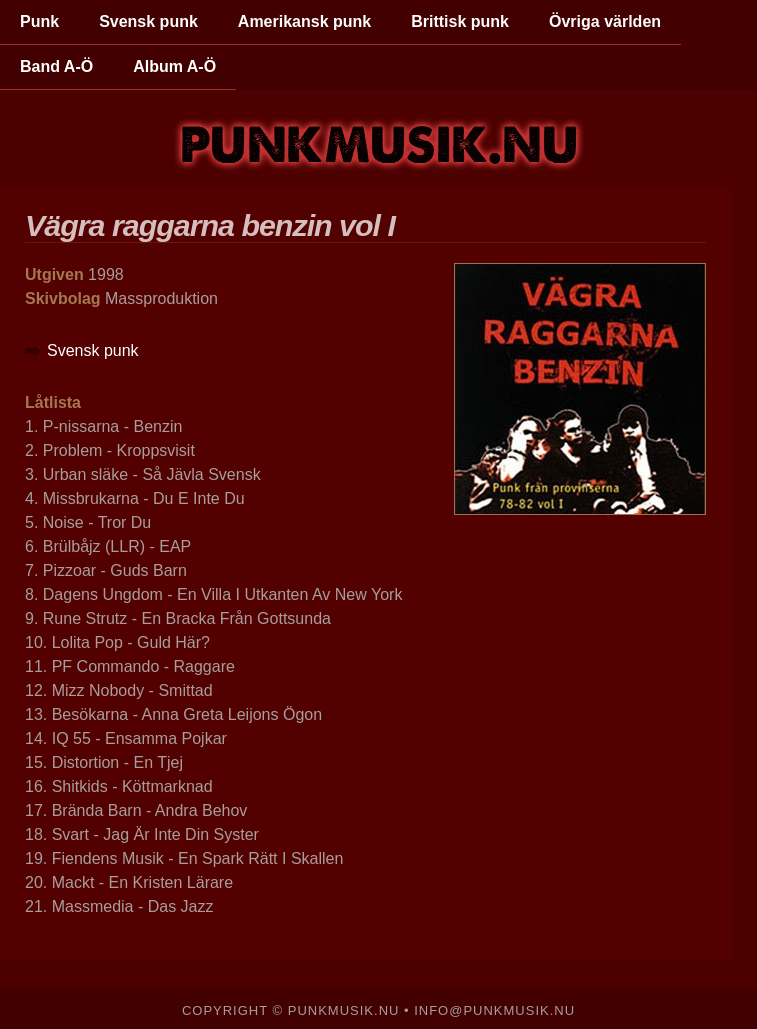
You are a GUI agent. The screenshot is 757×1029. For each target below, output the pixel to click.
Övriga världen (605, 21)
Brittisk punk (460, 21)
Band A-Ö (56, 66)
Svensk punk (148, 21)
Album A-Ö (174, 66)
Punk (39, 21)
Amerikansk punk (304, 21)
